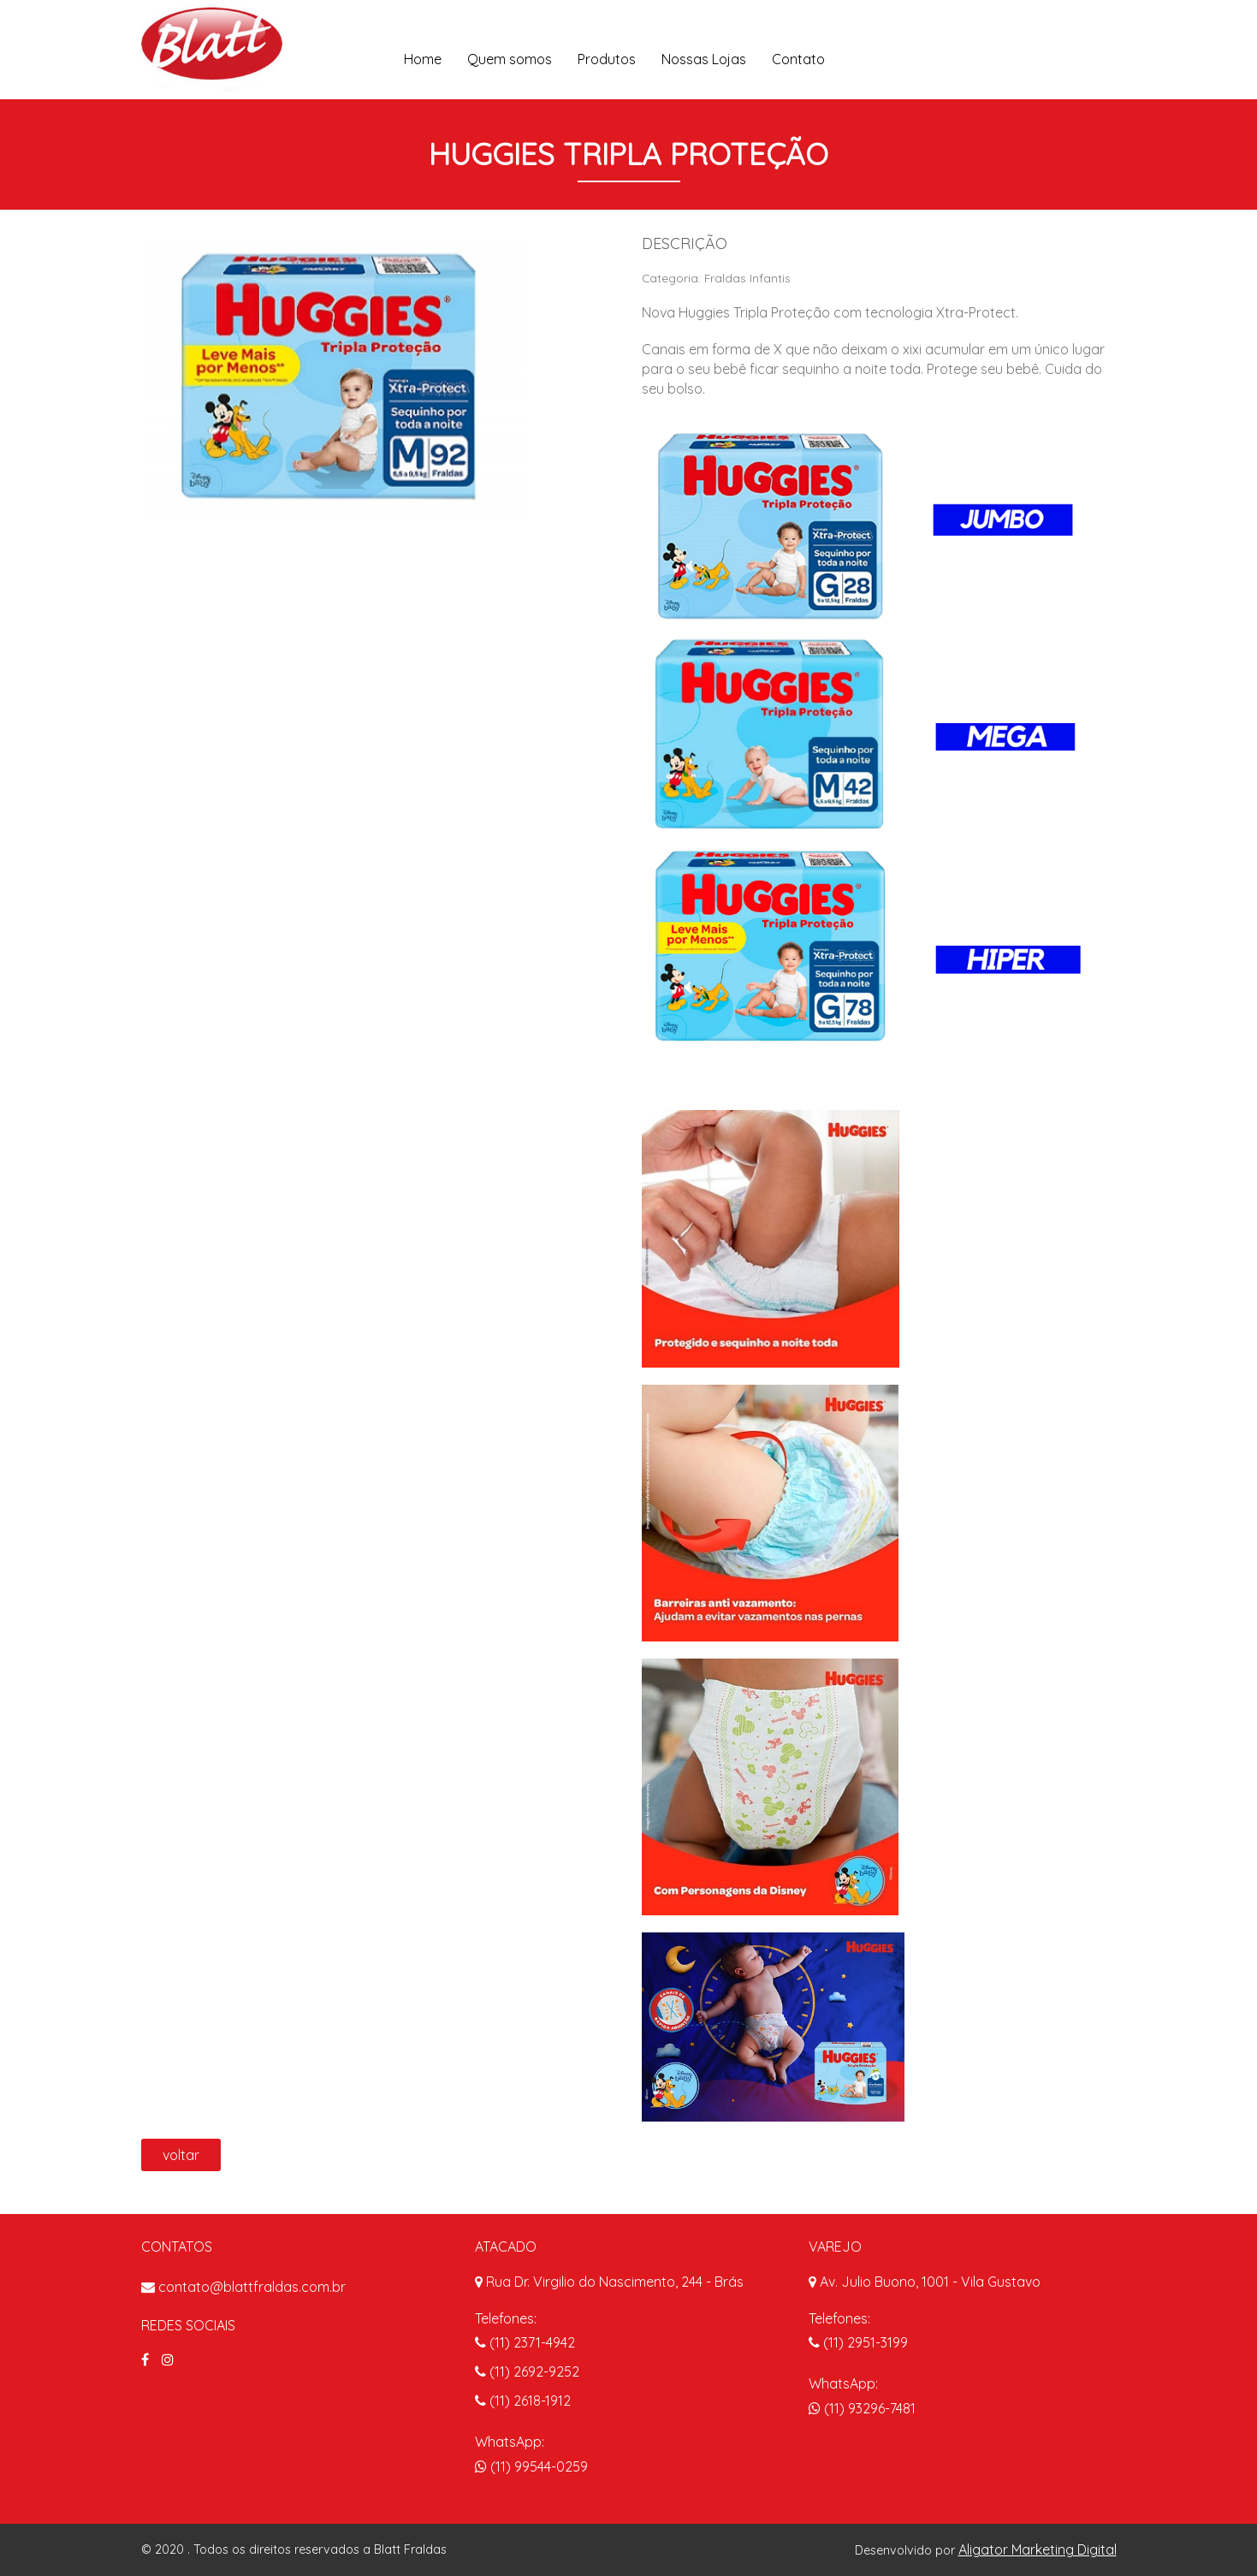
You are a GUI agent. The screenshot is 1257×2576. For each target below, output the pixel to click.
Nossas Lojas (703, 59)
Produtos (607, 59)
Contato (798, 59)
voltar (181, 2154)
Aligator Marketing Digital (1037, 2549)
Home (423, 59)
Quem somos (509, 59)
